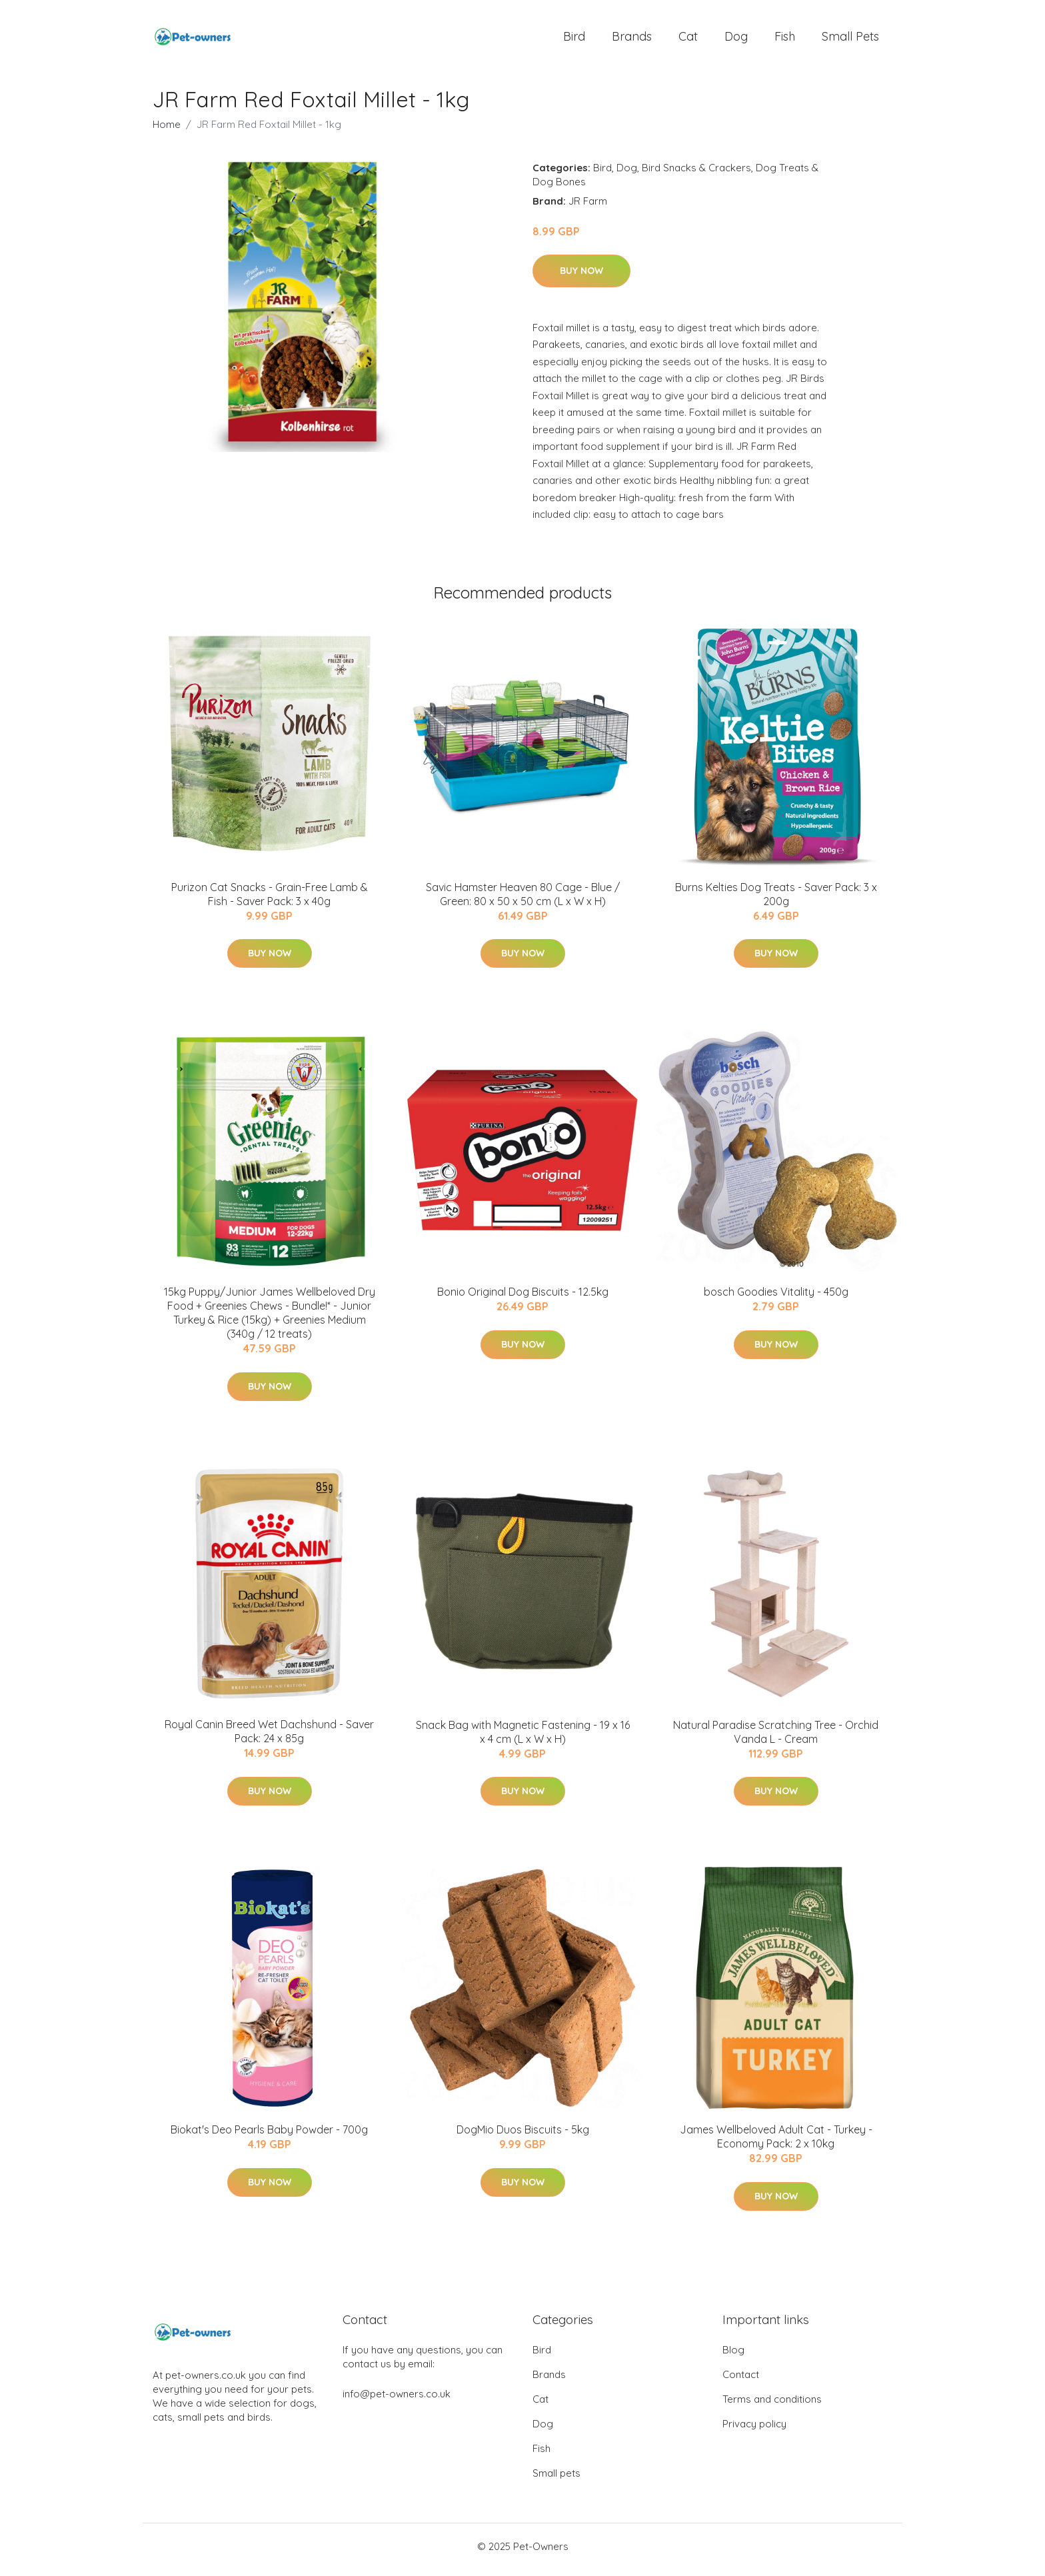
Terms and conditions (772, 2405)
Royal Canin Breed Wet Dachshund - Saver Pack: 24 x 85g (269, 1738)
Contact (740, 2381)
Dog (736, 39)
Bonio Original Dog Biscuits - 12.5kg (522, 1299)
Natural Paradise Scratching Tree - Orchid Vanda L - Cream (775, 1738)
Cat (688, 39)
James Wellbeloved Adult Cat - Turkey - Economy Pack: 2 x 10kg (776, 2143)
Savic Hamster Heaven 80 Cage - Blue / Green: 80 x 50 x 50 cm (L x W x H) (523, 900)
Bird (574, 39)
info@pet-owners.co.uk (397, 2400)
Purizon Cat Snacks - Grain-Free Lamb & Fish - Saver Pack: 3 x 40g (269, 900)
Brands (632, 39)
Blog (733, 2356)
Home (167, 131)
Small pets (850, 39)
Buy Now (581, 277)
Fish (784, 39)
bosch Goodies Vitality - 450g (776, 1299)
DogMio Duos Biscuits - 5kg (523, 2136)
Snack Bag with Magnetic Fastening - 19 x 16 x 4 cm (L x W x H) (523, 1738)
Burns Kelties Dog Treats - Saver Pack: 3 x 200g (776, 900)
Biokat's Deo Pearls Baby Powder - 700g (269, 2136)
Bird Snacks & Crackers (696, 174)
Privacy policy (754, 2430)
